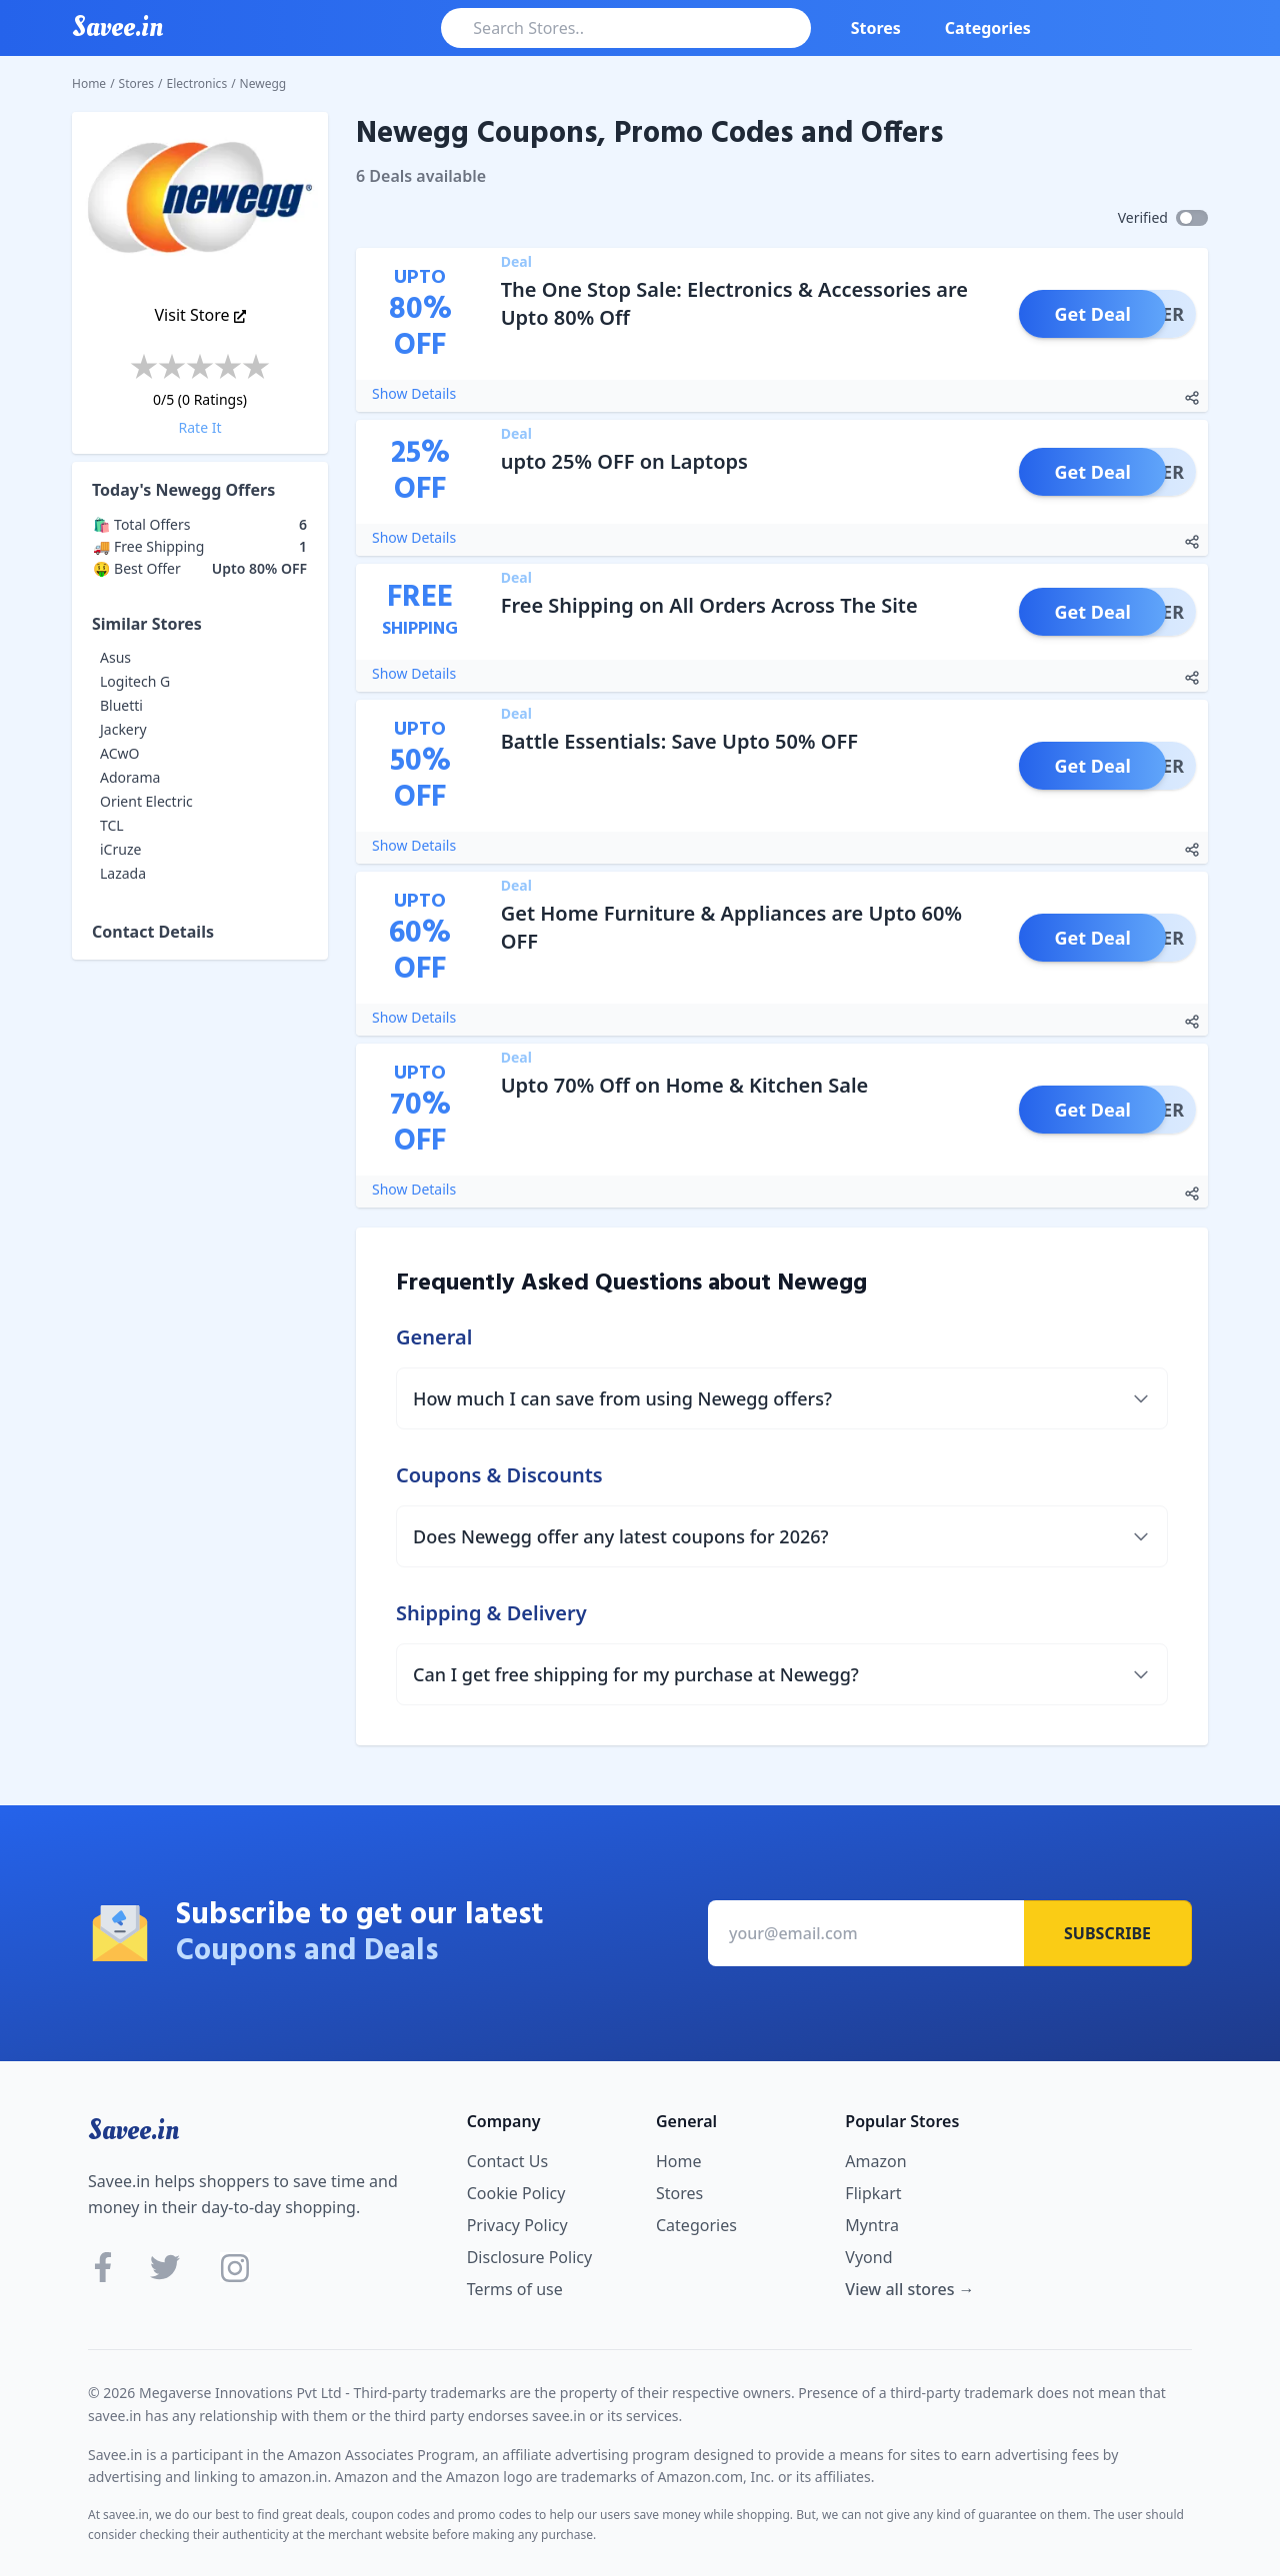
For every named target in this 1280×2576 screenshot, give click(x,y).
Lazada (123, 873)
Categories (988, 28)
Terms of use (515, 2289)
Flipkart (873, 2193)
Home (89, 83)
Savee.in (133, 2130)
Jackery (123, 729)
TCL (112, 825)
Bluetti (121, 705)
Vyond (868, 2257)
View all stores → (909, 2289)
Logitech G (135, 681)
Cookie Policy (516, 2193)
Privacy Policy (517, 2225)
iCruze (120, 849)
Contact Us (507, 2161)
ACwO (119, 753)
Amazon (875, 2161)
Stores (876, 28)
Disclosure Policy (529, 2257)
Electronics (197, 83)
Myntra (872, 2225)
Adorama (130, 777)
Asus (115, 657)
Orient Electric (146, 801)
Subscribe (1107, 1933)
